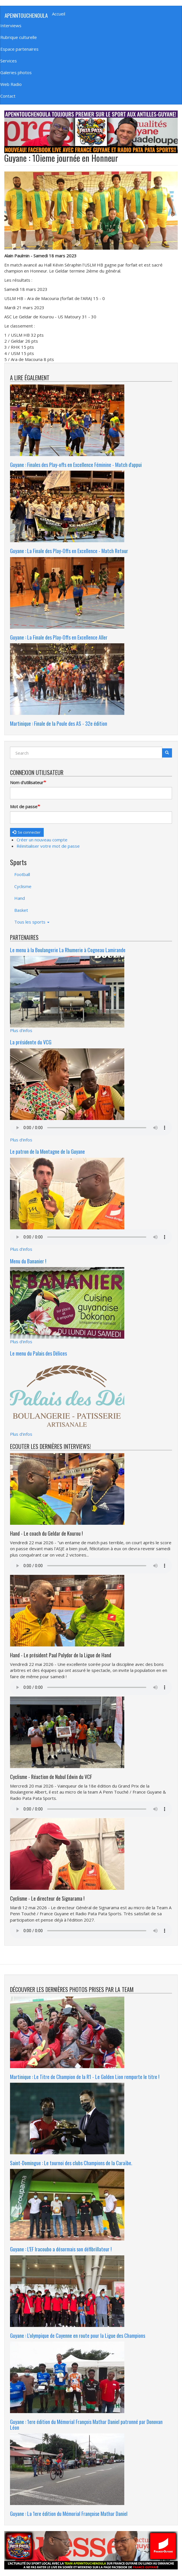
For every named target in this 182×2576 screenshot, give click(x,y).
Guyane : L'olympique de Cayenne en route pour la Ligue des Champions (77, 2335)
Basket (21, 910)
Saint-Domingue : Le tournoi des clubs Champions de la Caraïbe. (71, 2163)
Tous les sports (31, 922)
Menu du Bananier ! (28, 1261)
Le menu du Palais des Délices (38, 1353)
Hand (19, 898)
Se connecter (26, 832)
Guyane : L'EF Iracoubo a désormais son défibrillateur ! (61, 2249)
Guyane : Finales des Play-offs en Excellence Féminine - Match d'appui (76, 464)
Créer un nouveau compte (42, 840)
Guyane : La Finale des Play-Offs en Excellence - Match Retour (69, 551)
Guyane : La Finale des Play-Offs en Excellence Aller (58, 637)
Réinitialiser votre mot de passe (48, 846)
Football (22, 874)
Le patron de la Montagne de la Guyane (47, 1151)
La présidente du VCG (30, 1042)
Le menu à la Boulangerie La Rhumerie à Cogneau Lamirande (67, 950)
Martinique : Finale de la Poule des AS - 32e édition (58, 723)
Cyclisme (22, 886)
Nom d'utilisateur (26, 782)
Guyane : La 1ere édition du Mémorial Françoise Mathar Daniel (68, 2513)
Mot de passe (23, 806)
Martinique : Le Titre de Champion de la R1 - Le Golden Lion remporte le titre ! (84, 2076)
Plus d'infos (21, 1030)
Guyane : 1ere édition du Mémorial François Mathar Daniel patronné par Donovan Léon (86, 2424)
